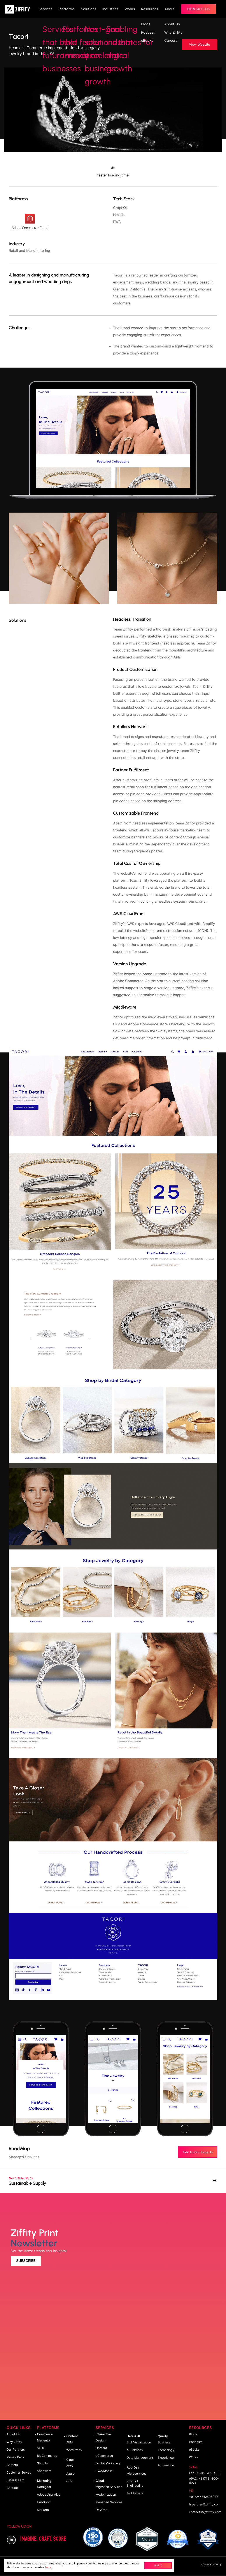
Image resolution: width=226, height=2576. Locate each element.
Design (100, 2441)
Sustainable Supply (27, 2183)
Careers (12, 2465)
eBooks (194, 2450)
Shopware (44, 2472)
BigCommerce (47, 2456)
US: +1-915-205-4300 (205, 2471)
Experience (166, 2458)
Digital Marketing (108, 2464)
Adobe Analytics (48, 2495)
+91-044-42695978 (203, 2494)
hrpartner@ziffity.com (204, 2505)
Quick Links (18, 2428)
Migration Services (109, 2488)
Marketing (44, 2481)
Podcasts (195, 2443)
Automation (166, 2466)
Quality (163, 2437)
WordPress (74, 2451)
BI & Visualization (139, 2443)
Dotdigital (44, 2488)
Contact (12, 2488)
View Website (197, 44)
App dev (133, 2468)
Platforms (69, 9)
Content (72, 2437)
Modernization (106, 2495)
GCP (69, 2482)
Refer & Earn (15, 2481)
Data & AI (133, 2437)
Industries (112, 9)
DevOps (101, 2510)
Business (164, 2443)
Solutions (90, 9)
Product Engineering (135, 2484)
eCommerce (104, 2456)
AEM (69, 2443)
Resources (149, 9)
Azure (70, 2474)
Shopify (42, 2464)
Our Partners (16, 2450)
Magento (43, 2441)
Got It (155, 2565)
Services (48, 9)
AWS (69, 2467)
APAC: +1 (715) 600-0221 (204, 2482)
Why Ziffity (14, 2443)
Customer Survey (19, 2473)
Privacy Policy (211, 2565)
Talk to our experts (195, 2152)
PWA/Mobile (104, 2472)
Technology (166, 2451)
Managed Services (109, 2503)
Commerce (45, 2435)
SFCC (41, 2449)
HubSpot (43, 2503)
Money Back (15, 2458)
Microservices (136, 2474)
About (169, 9)
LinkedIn (11, 2540)
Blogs (193, 2435)
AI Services (135, 2451)
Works (130, 9)
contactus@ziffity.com (205, 2513)
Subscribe (26, 2261)
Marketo (43, 2510)
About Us (13, 2435)
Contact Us (199, 9)
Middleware (135, 2494)
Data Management (140, 2458)
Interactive (103, 2435)
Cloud (70, 2460)
